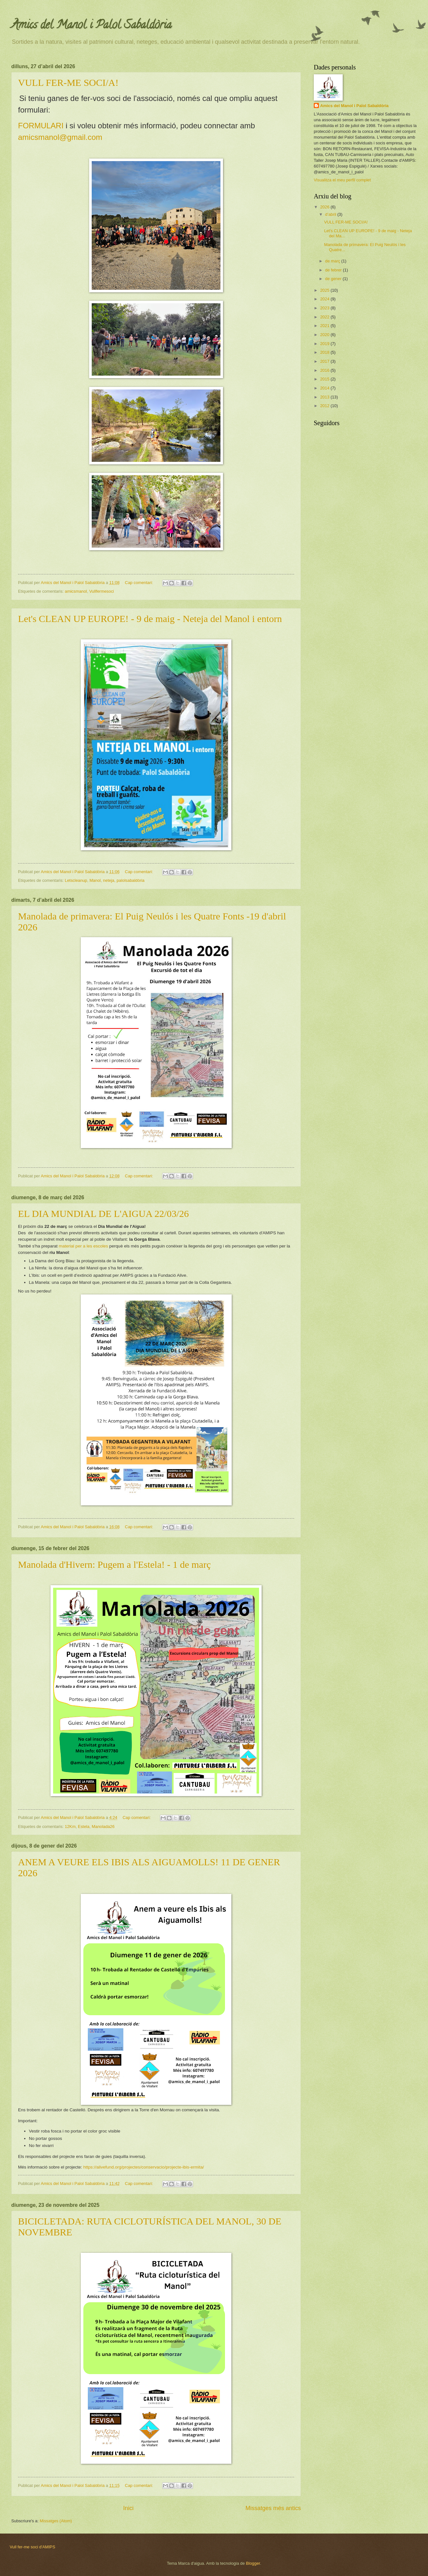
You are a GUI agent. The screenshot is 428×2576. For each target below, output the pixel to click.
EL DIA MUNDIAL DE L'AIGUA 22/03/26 (103, 1213)
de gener (333, 278)
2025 (325, 290)
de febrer (334, 270)
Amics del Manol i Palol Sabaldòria (354, 105)
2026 (325, 207)
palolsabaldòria (130, 880)
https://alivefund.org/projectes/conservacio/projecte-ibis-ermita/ (143, 2167)
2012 (325, 405)
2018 (325, 352)
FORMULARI (40, 125)
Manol (95, 880)
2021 (325, 325)
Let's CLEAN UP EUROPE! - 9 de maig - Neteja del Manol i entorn (150, 618)
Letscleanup (76, 880)
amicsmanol (76, 591)
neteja (108, 880)
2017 (325, 361)
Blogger (253, 2563)
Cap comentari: (139, 582)
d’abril (331, 214)
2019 (325, 343)
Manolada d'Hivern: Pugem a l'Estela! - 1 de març (114, 1564)
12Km (70, 1826)
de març (333, 261)
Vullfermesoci (101, 591)
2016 (325, 370)
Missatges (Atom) (56, 2520)
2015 (325, 379)
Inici (128, 2508)
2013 (325, 397)
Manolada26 (103, 1826)
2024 (325, 299)
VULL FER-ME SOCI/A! (68, 82)
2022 (325, 317)
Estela (83, 1826)
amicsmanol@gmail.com (60, 137)
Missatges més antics (273, 2508)
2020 (325, 334)
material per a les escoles (84, 1246)
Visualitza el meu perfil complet (342, 180)
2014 (325, 388)
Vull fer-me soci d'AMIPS (32, 2546)
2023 (325, 308)
